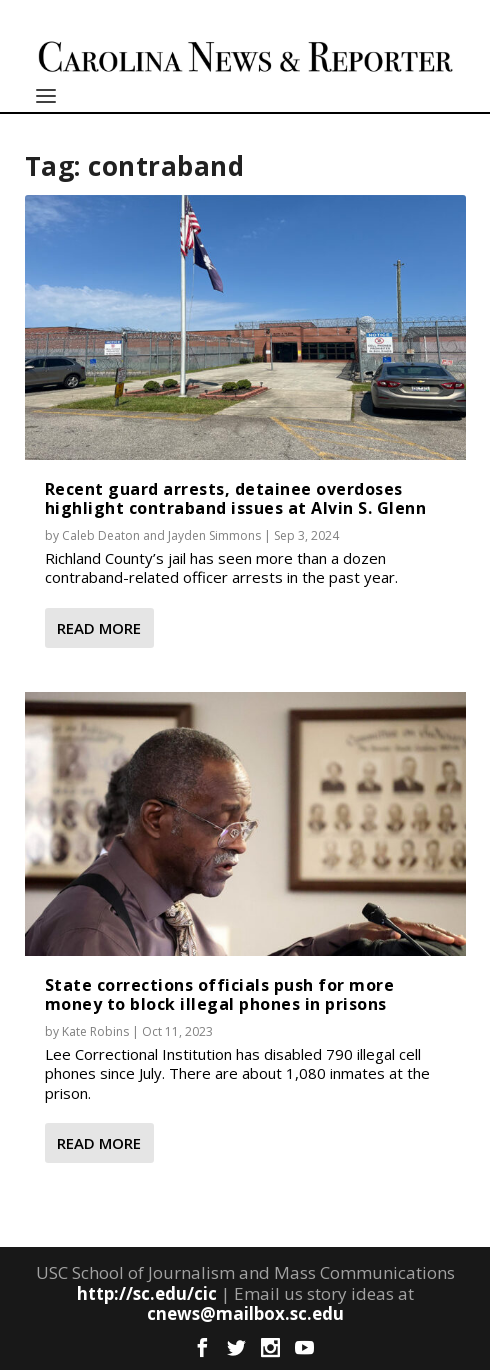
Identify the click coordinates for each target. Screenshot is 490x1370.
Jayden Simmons (214, 535)
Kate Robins (95, 1031)
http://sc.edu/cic (147, 1293)
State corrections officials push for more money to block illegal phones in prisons (220, 994)
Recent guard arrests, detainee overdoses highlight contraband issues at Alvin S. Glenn (236, 498)
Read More (99, 628)
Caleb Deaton (101, 535)
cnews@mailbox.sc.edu (245, 1313)
